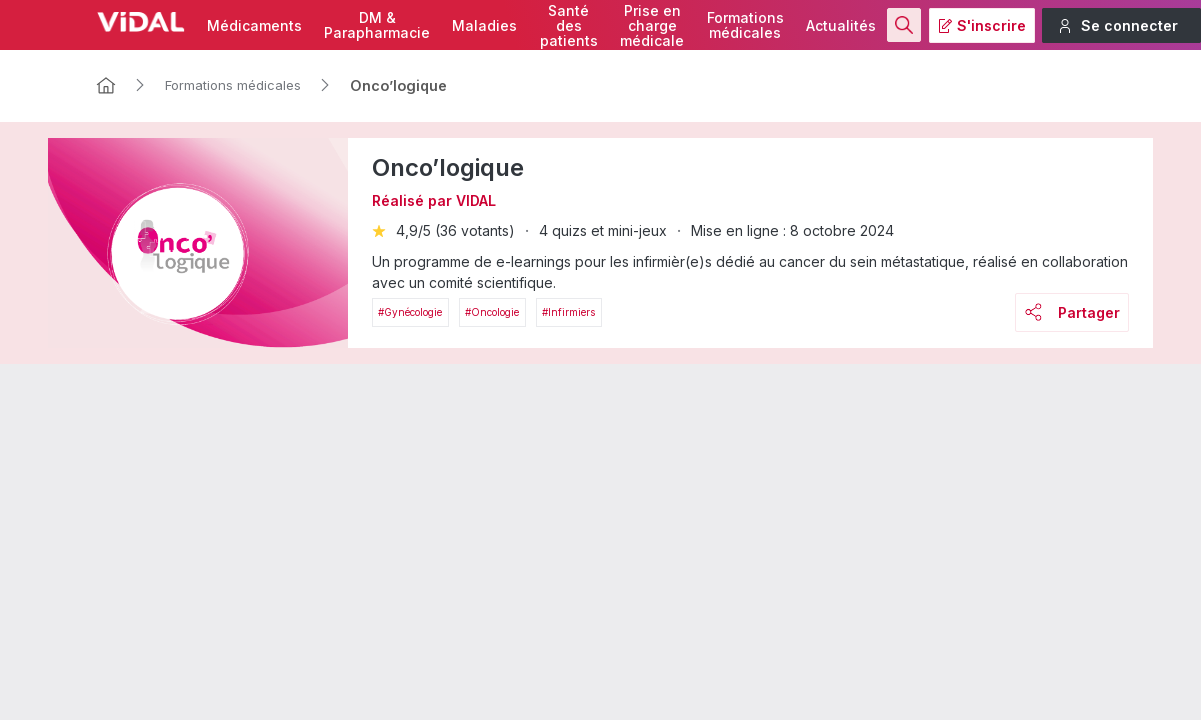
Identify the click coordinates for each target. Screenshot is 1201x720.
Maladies (484, 25)
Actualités (841, 25)
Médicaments (254, 25)
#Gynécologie (410, 312)
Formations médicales (233, 85)
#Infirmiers (568, 312)
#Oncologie (492, 312)
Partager (1072, 312)
